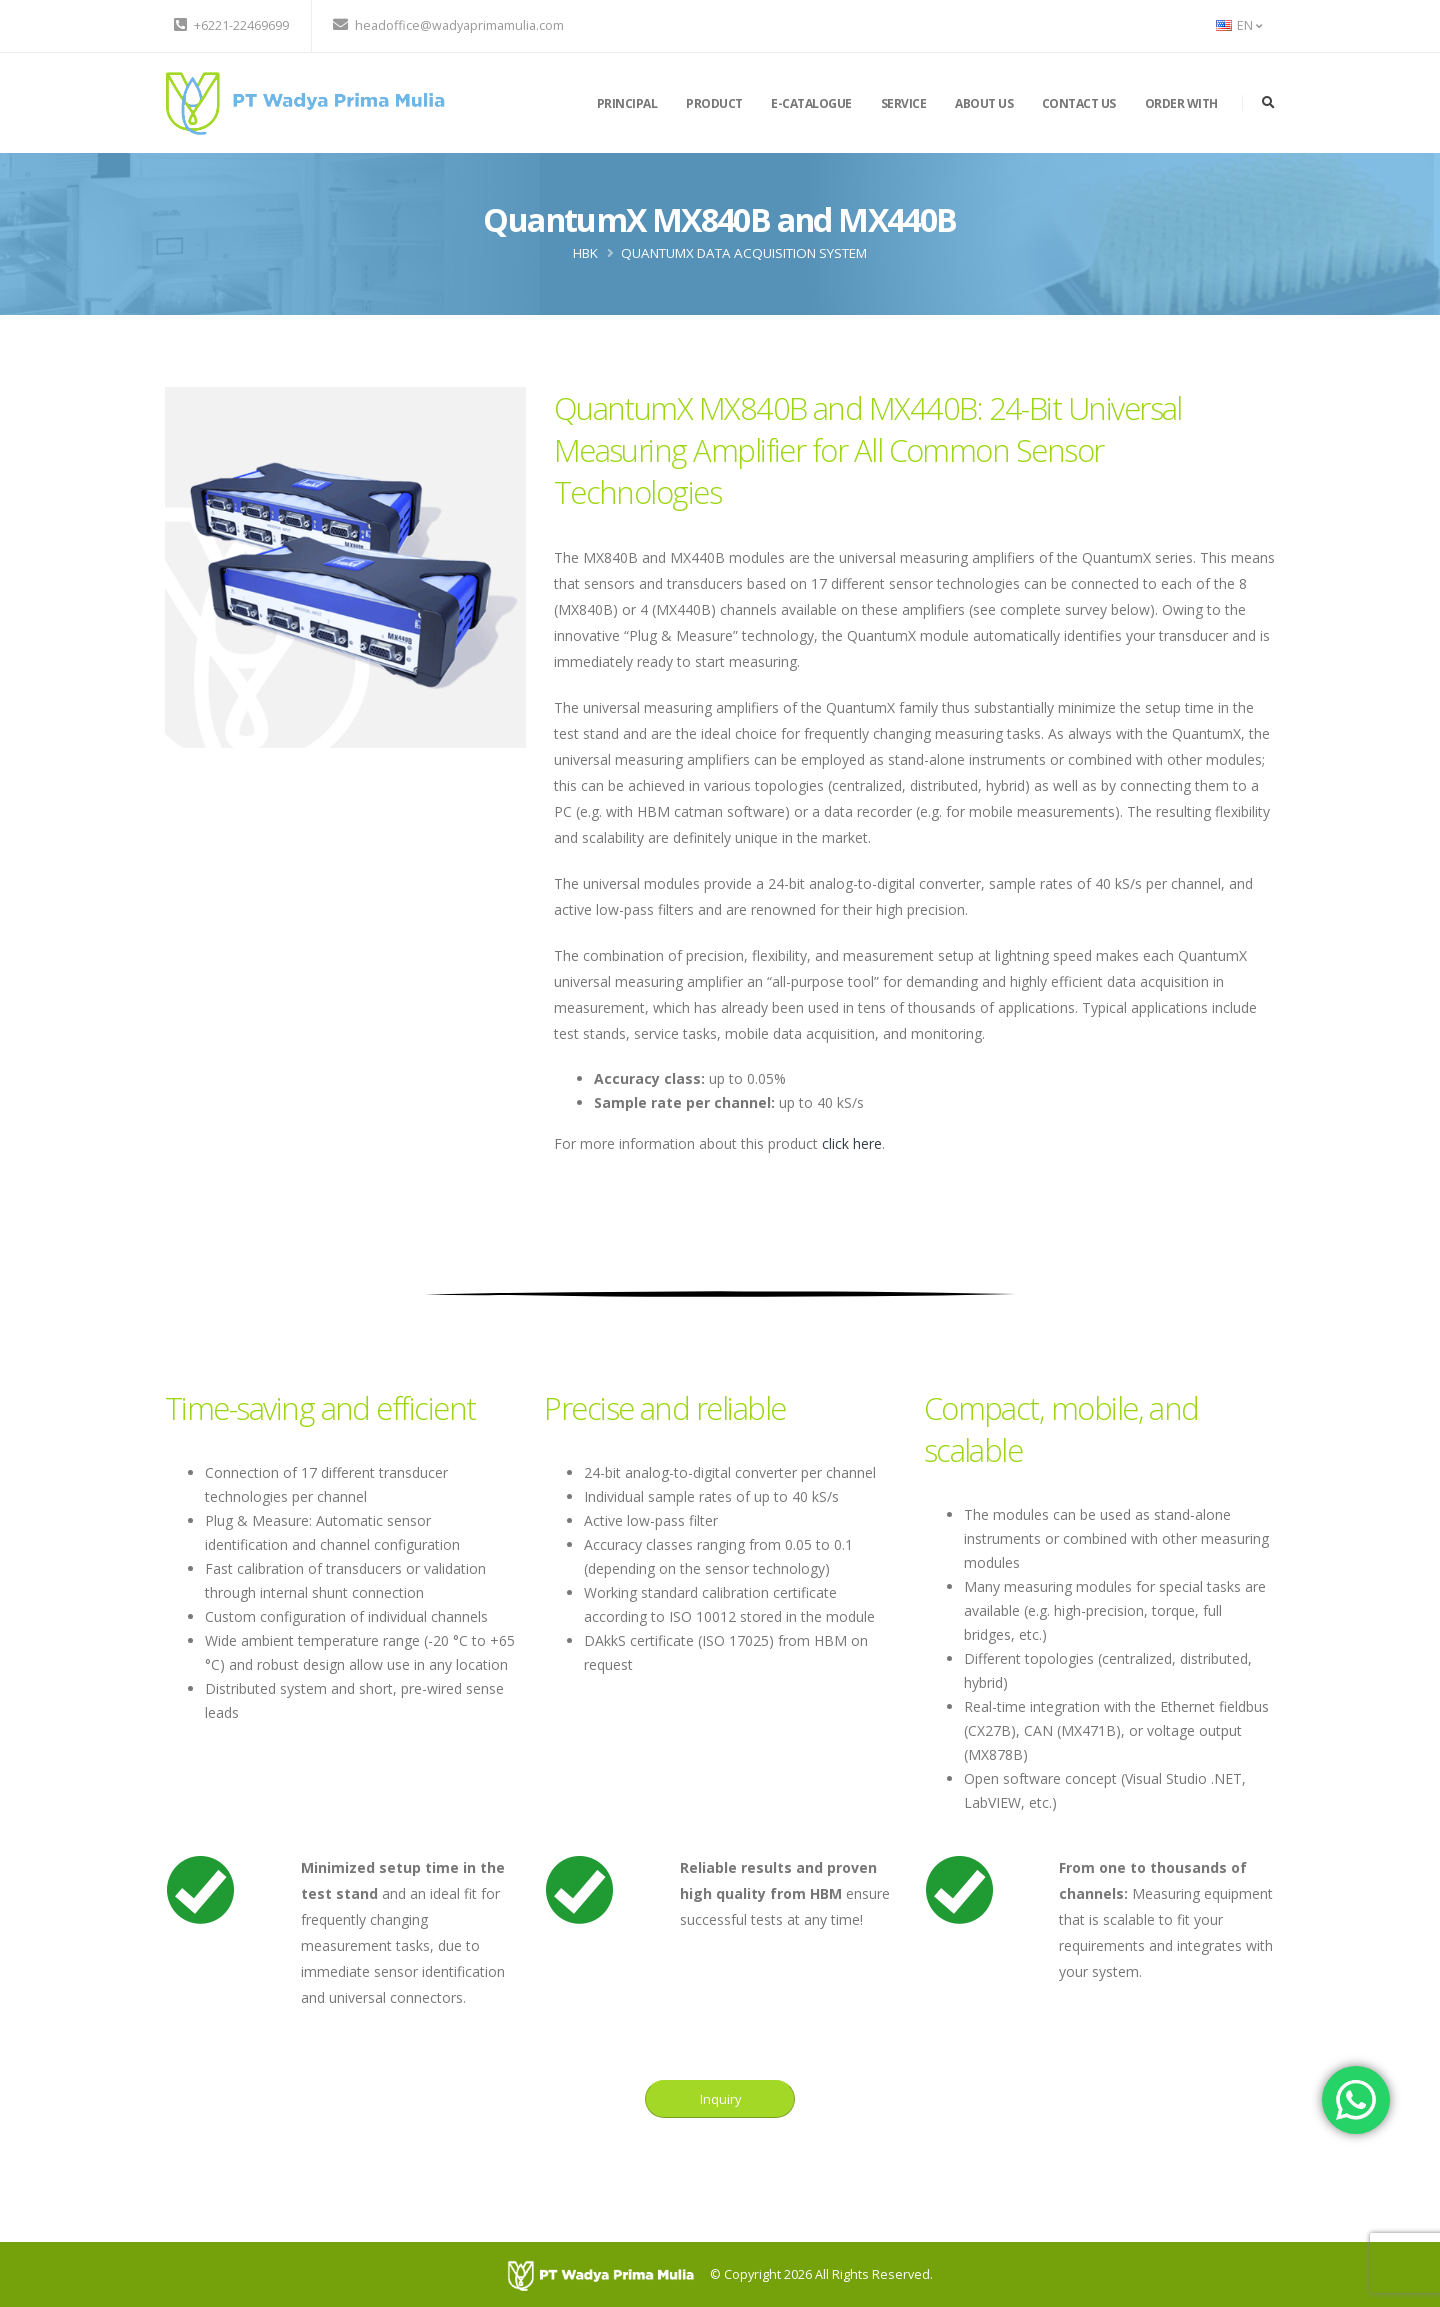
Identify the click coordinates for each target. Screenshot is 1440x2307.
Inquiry (720, 2099)
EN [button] (1239, 25)
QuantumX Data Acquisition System (744, 253)
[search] (1268, 103)
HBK (585, 253)
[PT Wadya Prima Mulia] (608, 2274)
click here (852, 1143)
